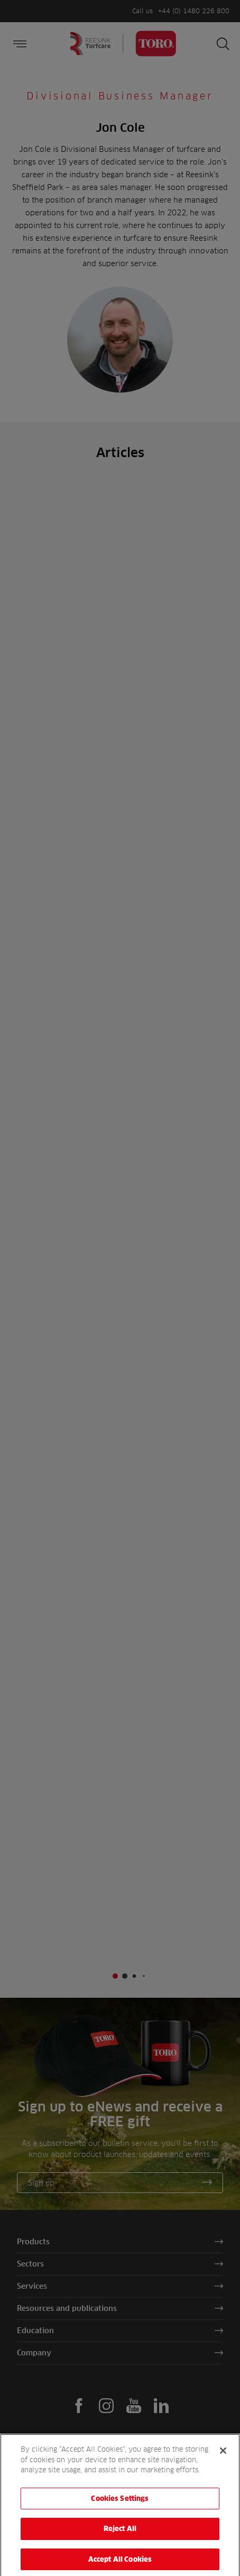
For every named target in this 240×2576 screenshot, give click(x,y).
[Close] (223, 2459)
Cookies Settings (120, 2506)
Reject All (120, 2537)
